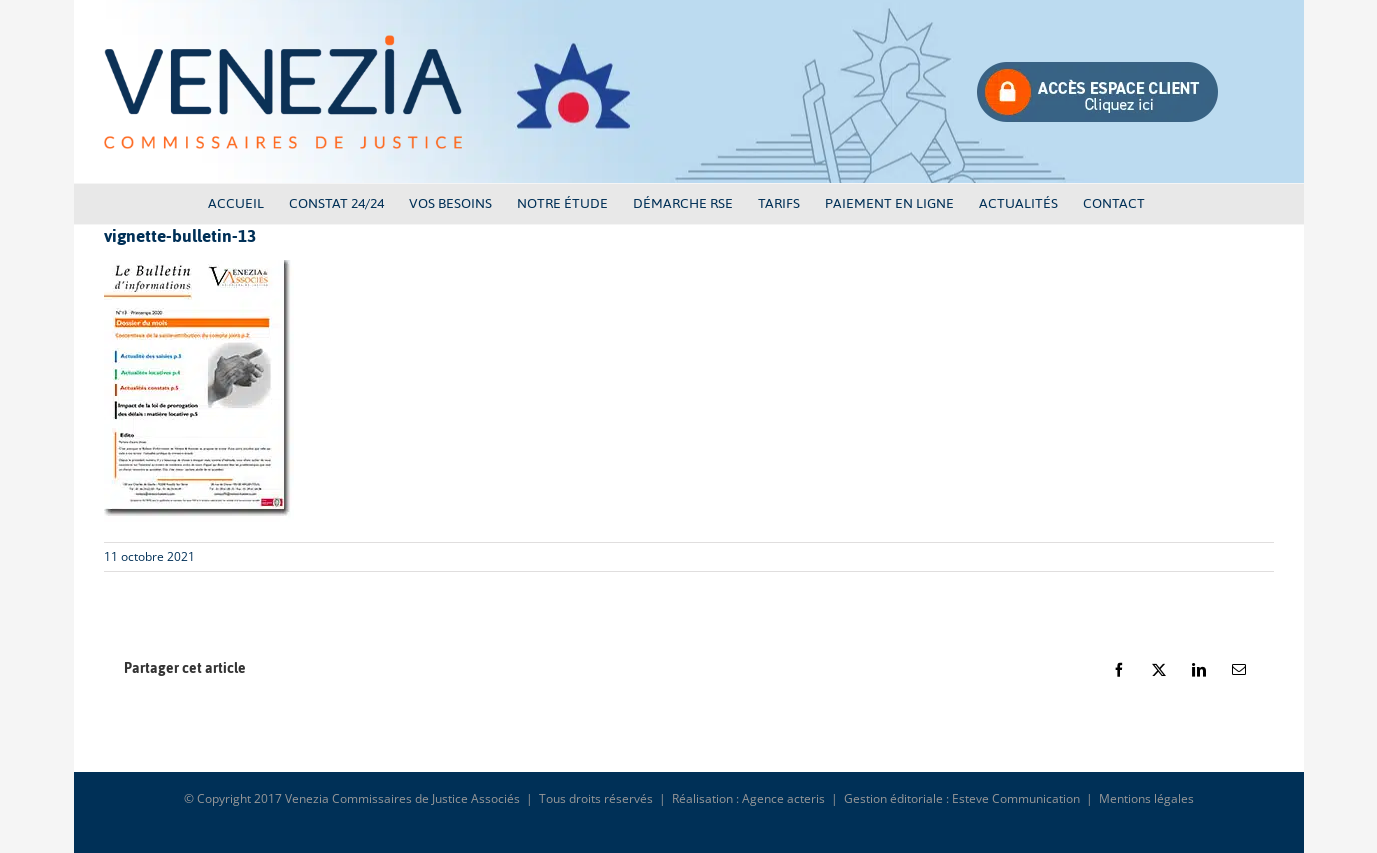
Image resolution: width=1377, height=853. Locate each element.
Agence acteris (783, 798)
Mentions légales (1146, 798)
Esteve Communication (1016, 798)
